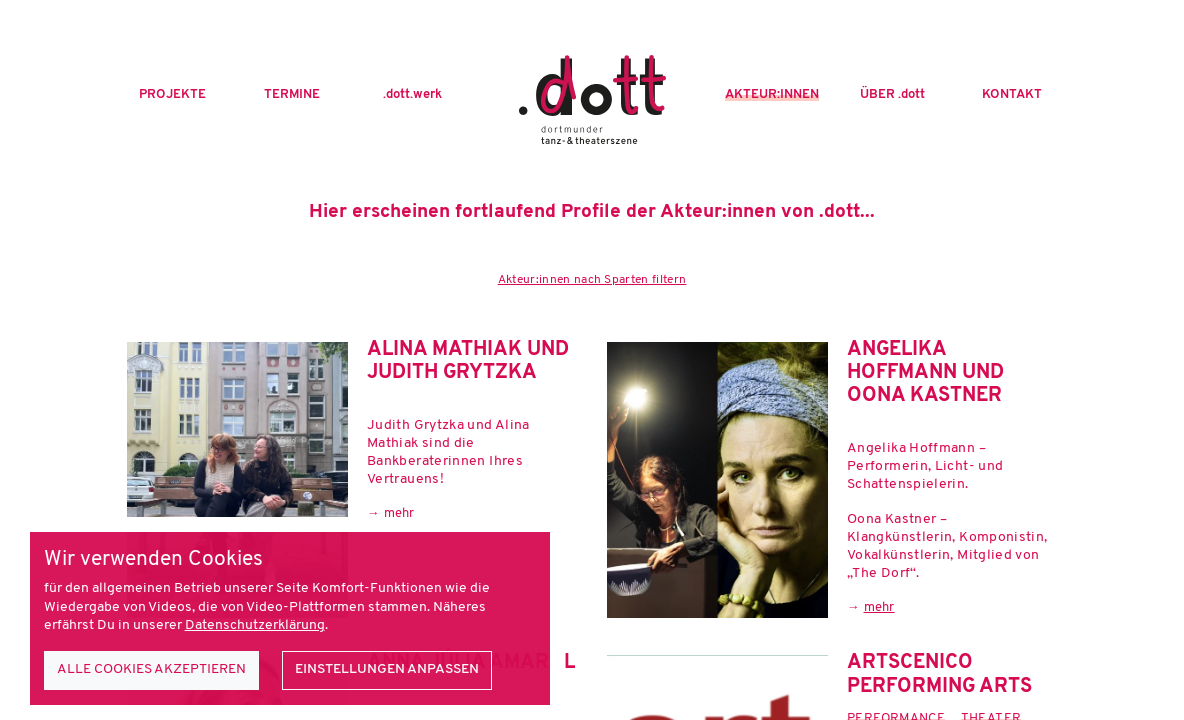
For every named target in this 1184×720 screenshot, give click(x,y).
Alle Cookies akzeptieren (151, 669)
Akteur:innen (772, 95)
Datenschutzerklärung (255, 625)
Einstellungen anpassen (387, 669)
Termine (292, 95)
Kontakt (1012, 95)
